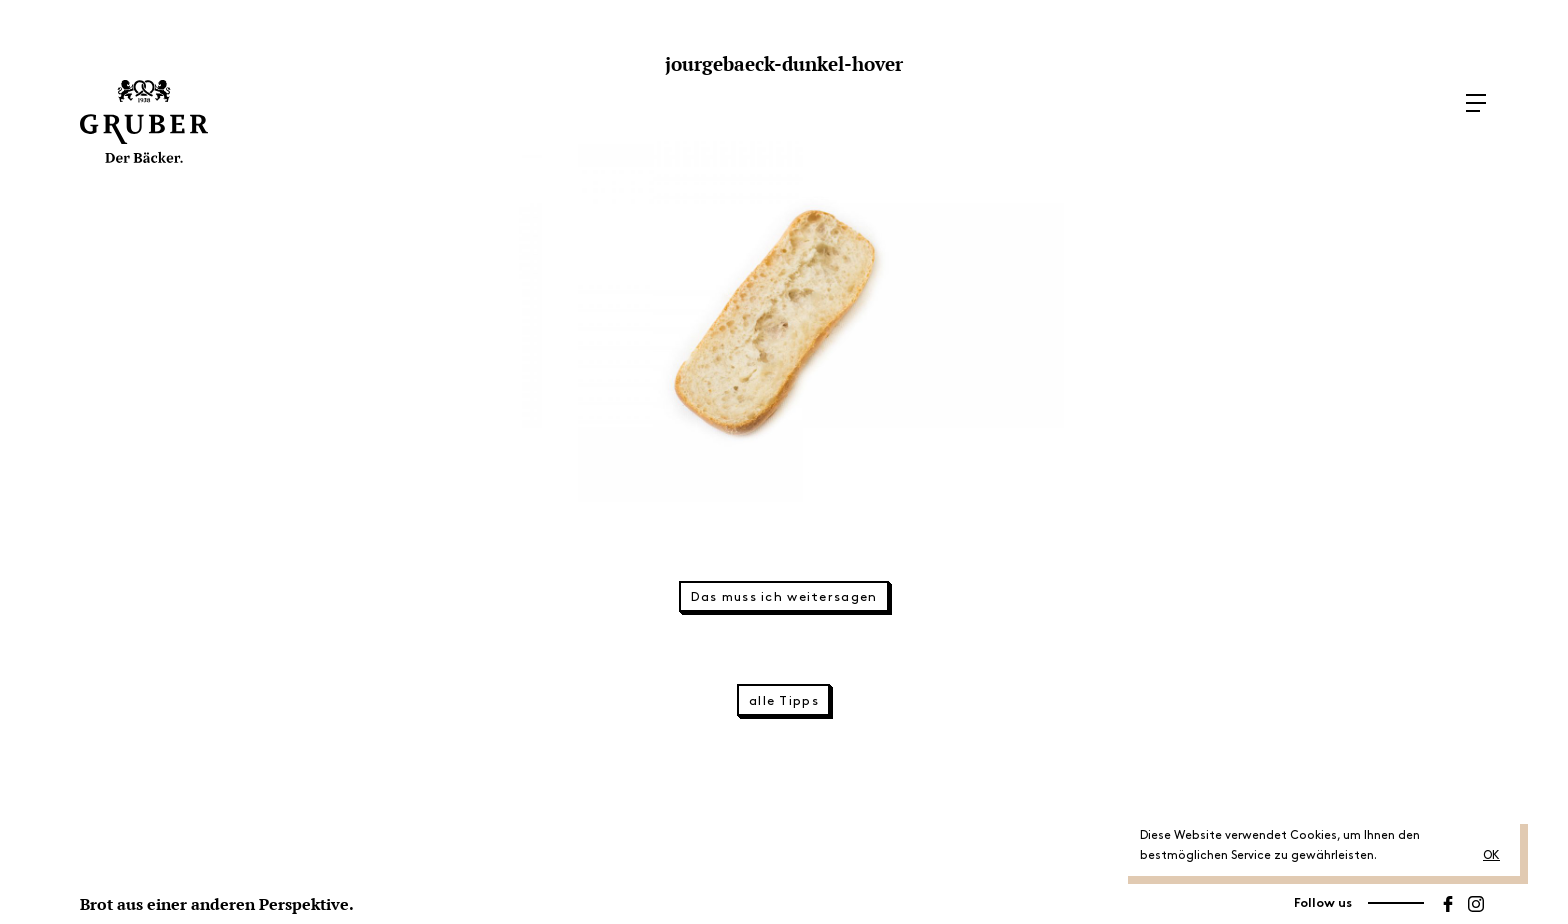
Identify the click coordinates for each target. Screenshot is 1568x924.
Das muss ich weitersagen (784, 597)
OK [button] (1491, 855)
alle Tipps (784, 701)
